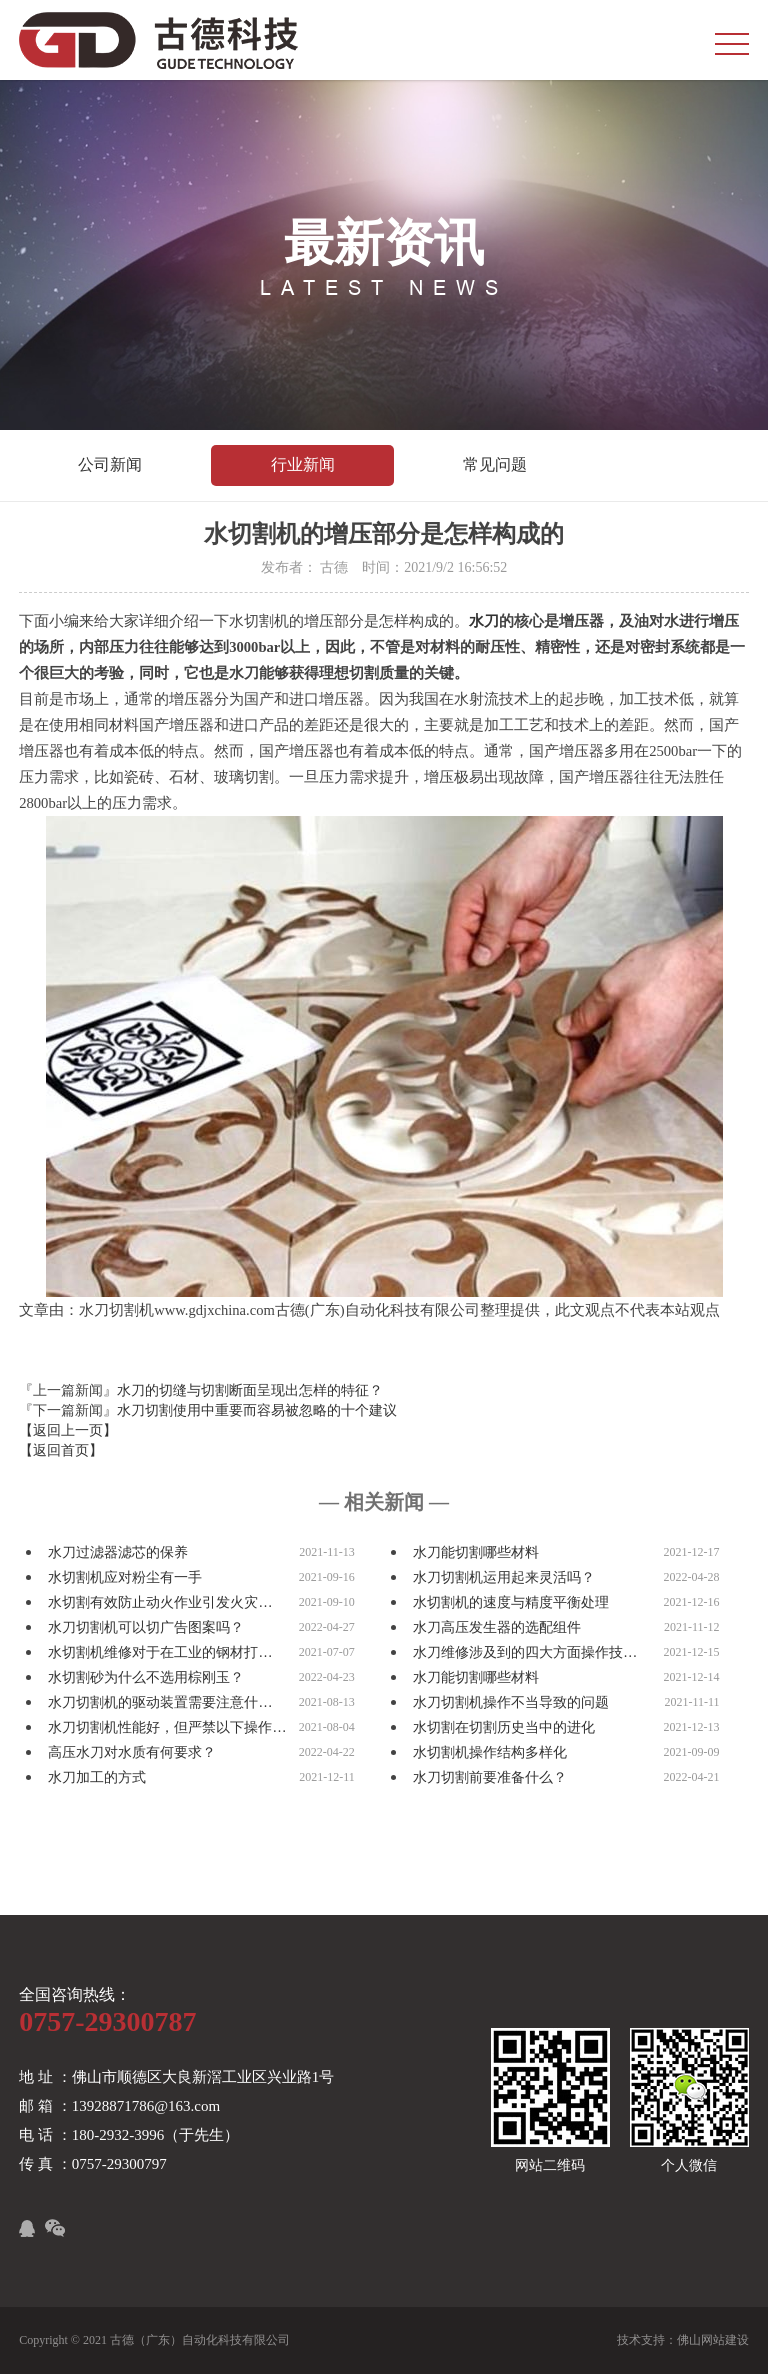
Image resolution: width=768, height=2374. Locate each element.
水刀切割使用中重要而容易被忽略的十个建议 (257, 1410)
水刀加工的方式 (97, 1777)
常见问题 (495, 464)
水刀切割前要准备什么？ (490, 1777)
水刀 (484, 621)
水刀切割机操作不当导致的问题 (511, 1702)
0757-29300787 (107, 2021)
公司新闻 (110, 464)
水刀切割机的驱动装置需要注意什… (160, 1702)
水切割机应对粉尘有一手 (125, 1577)
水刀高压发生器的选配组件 (497, 1627)
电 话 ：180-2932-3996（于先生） (129, 2135)
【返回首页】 (61, 1450)
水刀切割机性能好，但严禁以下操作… (167, 1727)
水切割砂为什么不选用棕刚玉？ (146, 1677)
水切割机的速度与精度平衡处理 (511, 1602)
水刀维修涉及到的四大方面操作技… (525, 1652)
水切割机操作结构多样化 (490, 1752)
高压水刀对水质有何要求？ (132, 1752)
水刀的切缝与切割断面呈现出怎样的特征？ (250, 1390)
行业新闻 (303, 464)
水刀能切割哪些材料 (476, 1552)
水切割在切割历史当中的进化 (504, 1727)
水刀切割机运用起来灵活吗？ (504, 1577)
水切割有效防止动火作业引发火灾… (160, 1602)
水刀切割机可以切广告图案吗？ (146, 1627)
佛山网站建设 (713, 2340)
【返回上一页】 (68, 1430)
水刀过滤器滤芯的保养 (118, 1552)
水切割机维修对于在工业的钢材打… (160, 1652)
